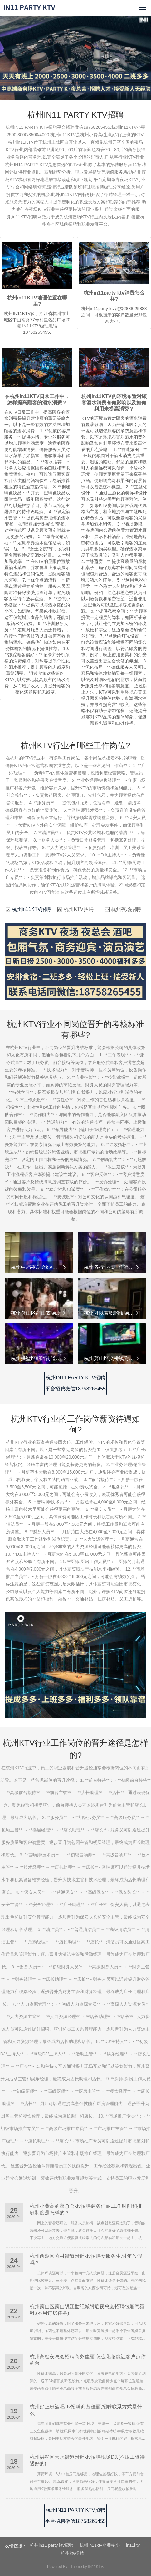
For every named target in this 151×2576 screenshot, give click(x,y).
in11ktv (133, 2545)
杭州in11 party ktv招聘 (51, 2545)
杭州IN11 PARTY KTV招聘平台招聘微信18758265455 (75, 1383)
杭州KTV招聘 (75, 909)
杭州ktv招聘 (72, 2553)
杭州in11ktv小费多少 (99, 2545)
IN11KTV (95, 2566)
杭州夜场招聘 (123, 909)
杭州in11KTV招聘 (28, 909)
